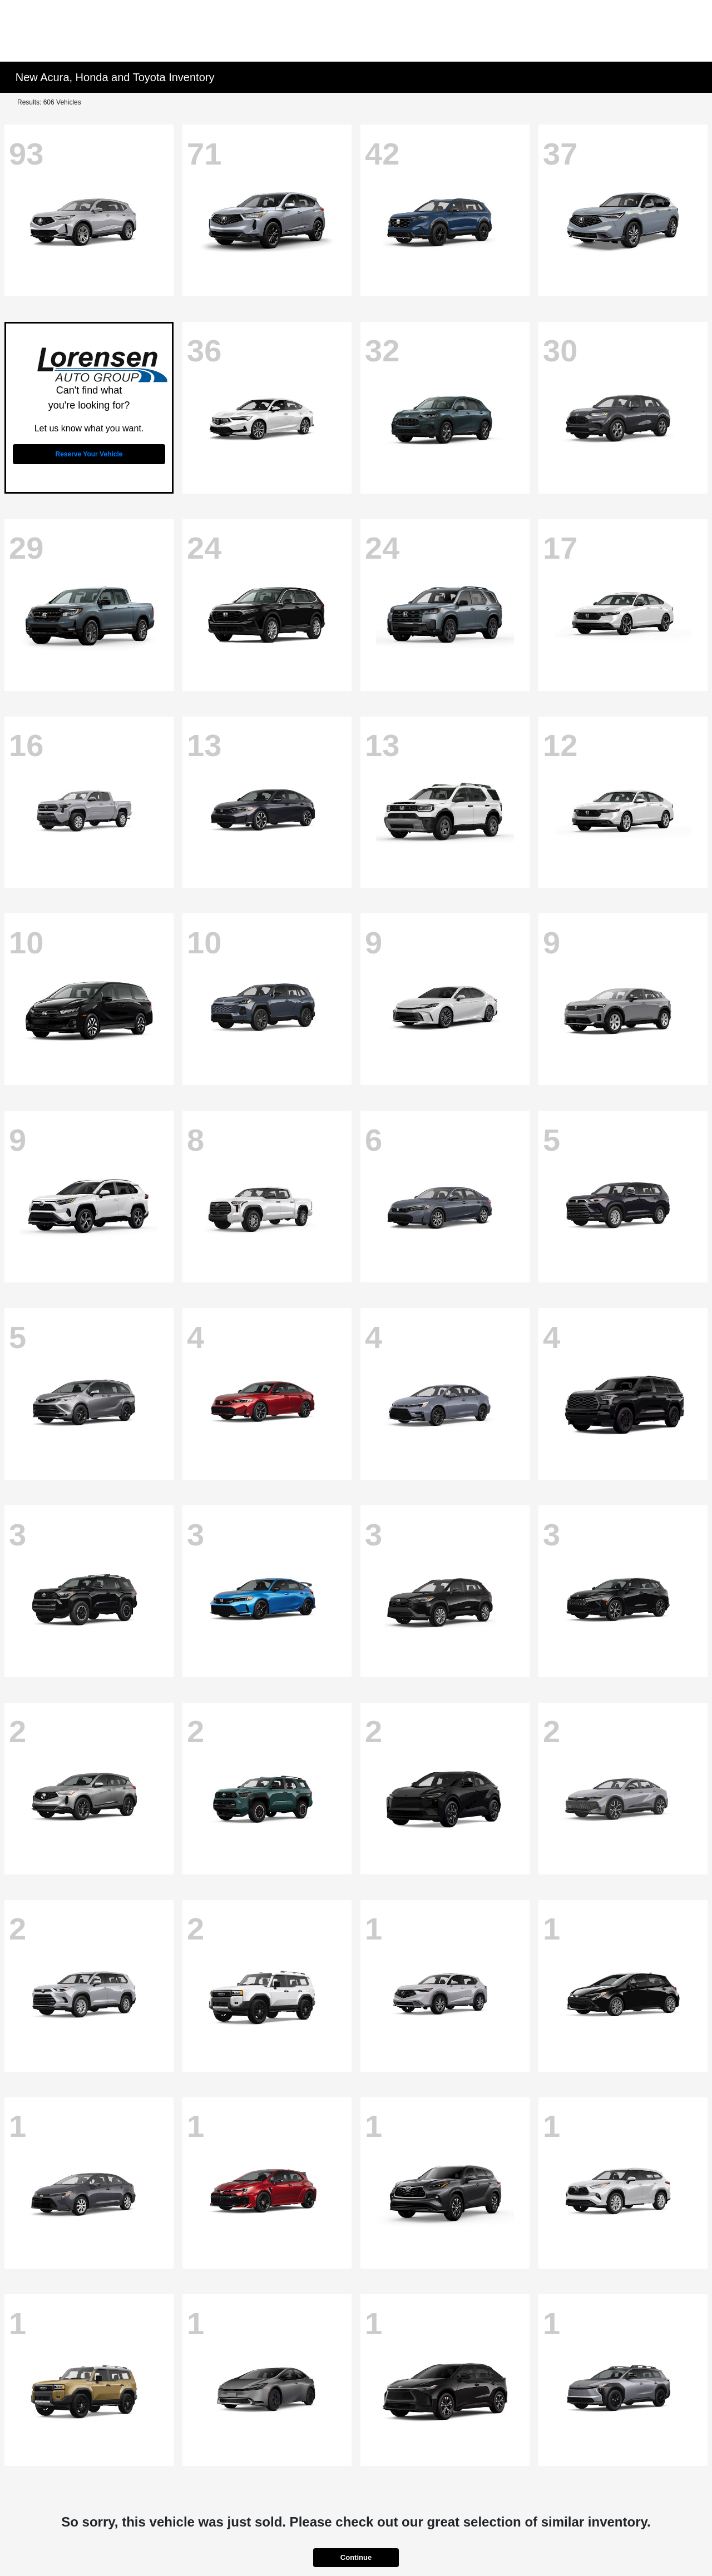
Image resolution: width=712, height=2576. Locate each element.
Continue (356, 2557)
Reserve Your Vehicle (89, 454)
